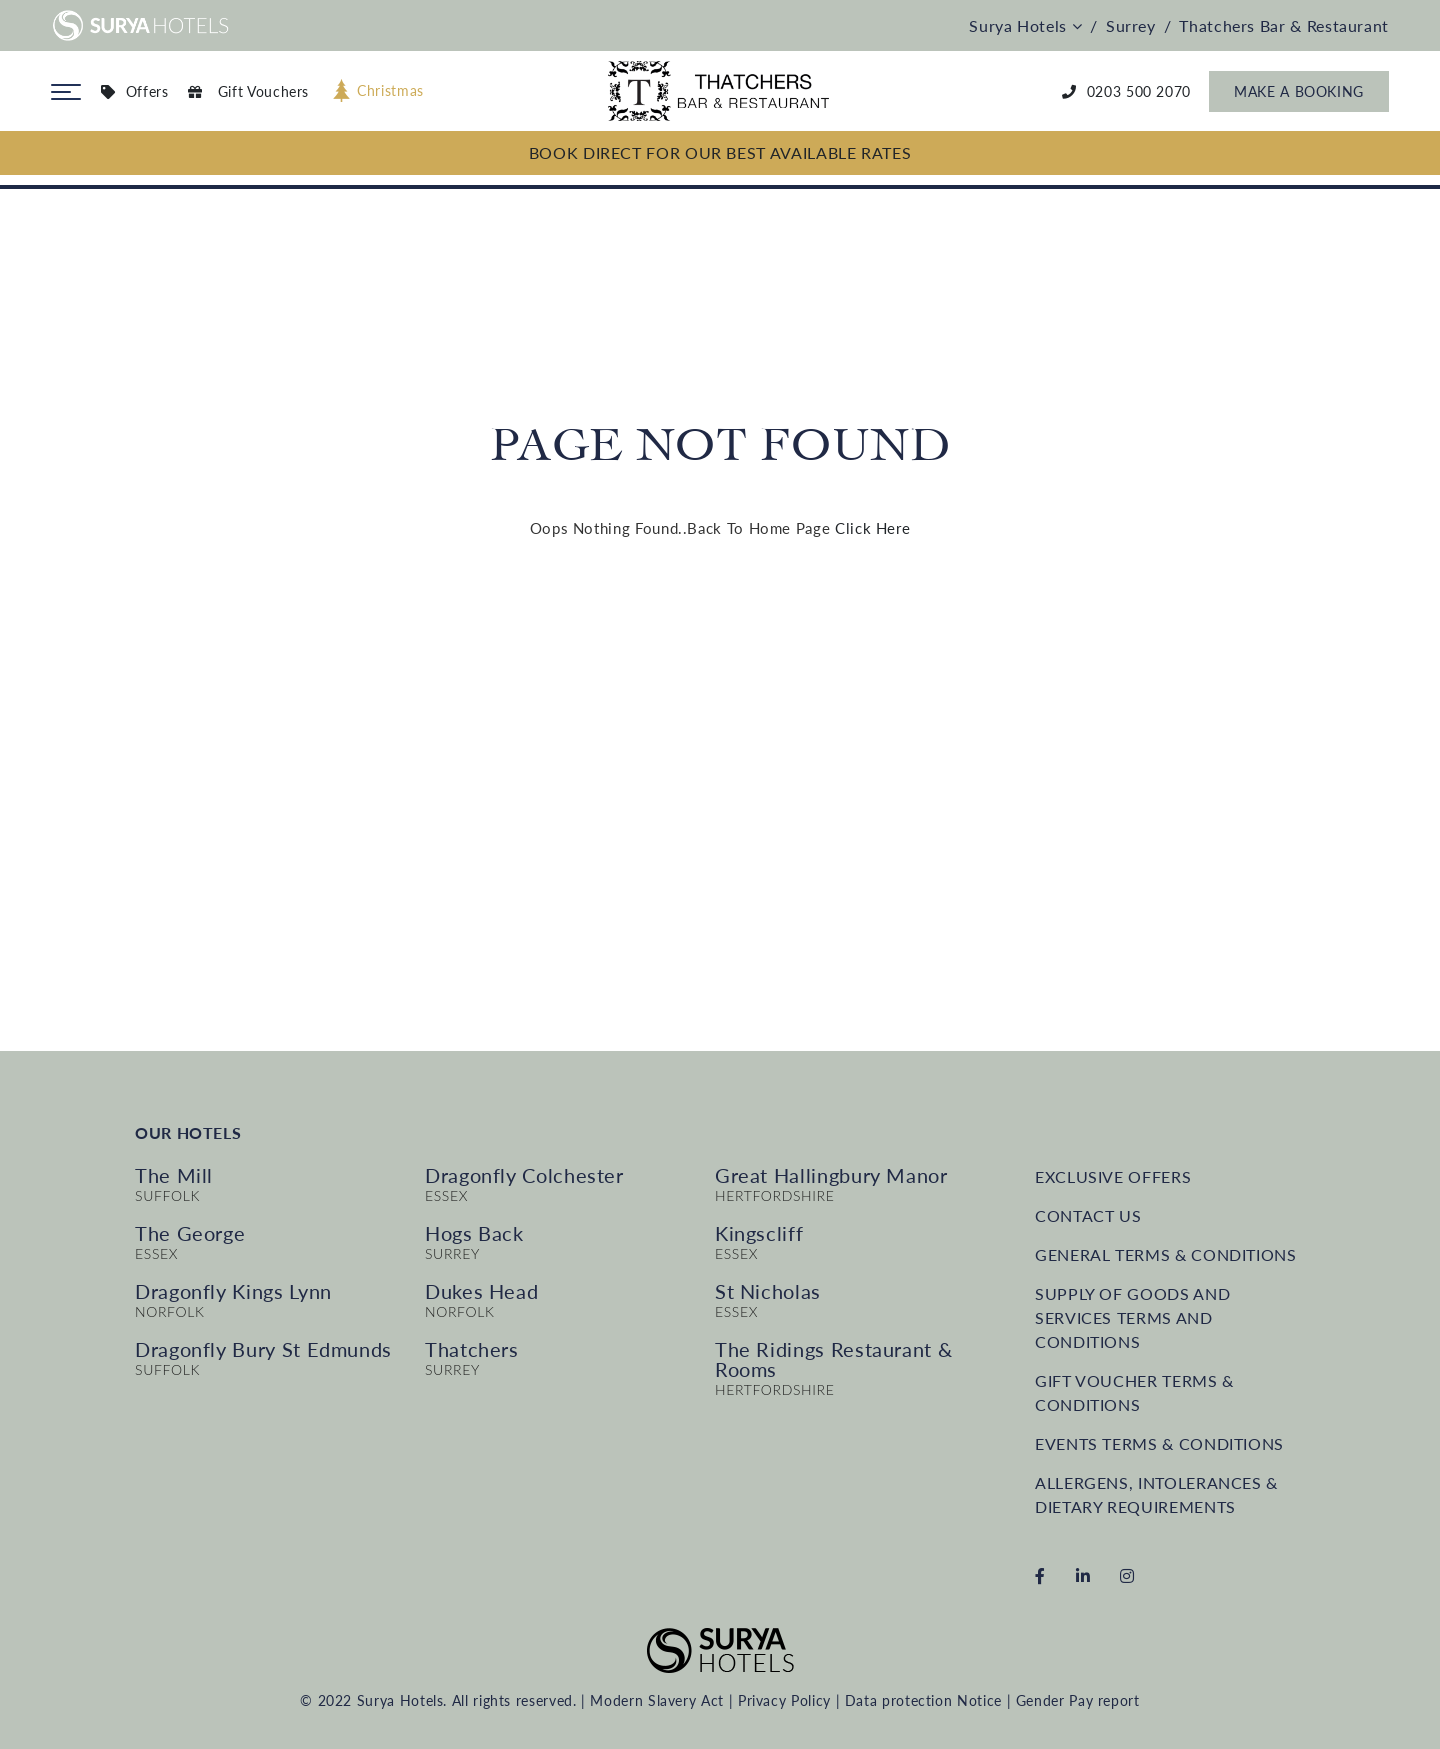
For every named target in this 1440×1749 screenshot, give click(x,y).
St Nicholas (768, 1291)
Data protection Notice (923, 1700)
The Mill (174, 1175)
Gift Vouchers (248, 91)
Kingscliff (759, 1233)
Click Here (872, 528)
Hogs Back (474, 1233)
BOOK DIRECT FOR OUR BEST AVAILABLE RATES (720, 152)
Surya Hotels (1025, 26)
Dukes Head (481, 1291)
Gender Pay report (1078, 1700)
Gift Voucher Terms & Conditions (1134, 1392)
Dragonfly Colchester (524, 1175)
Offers (134, 91)
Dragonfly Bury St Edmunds (263, 1349)
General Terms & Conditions (1166, 1254)
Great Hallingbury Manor (831, 1175)
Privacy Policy (784, 1700)
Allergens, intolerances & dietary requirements (1156, 1494)
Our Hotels (188, 1132)
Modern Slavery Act (657, 1700)
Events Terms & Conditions (1159, 1443)
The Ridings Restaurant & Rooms (833, 1359)
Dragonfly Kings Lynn (233, 1291)
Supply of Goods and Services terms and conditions (1132, 1317)
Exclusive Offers (1113, 1176)
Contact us (1088, 1215)
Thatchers (472, 1349)
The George (190, 1233)
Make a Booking (1299, 91)
